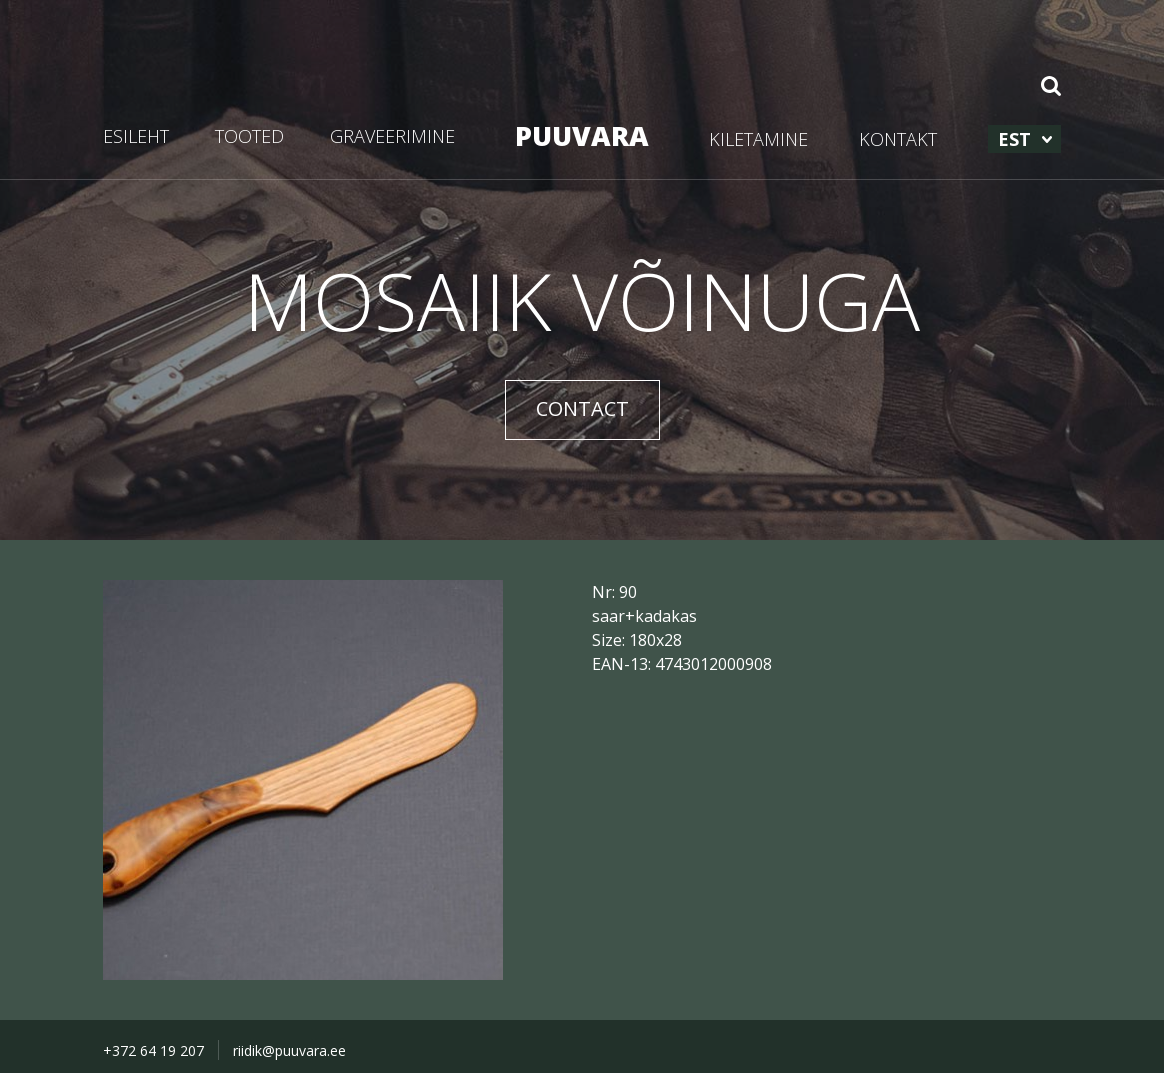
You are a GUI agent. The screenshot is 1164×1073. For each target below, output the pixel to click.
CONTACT (582, 408)
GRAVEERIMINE (392, 136)
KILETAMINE (758, 139)
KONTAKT (898, 139)
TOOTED (249, 136)
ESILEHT (136, 136)
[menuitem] (1024, 139)
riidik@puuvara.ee (289, 1050)
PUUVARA (582, 135)
